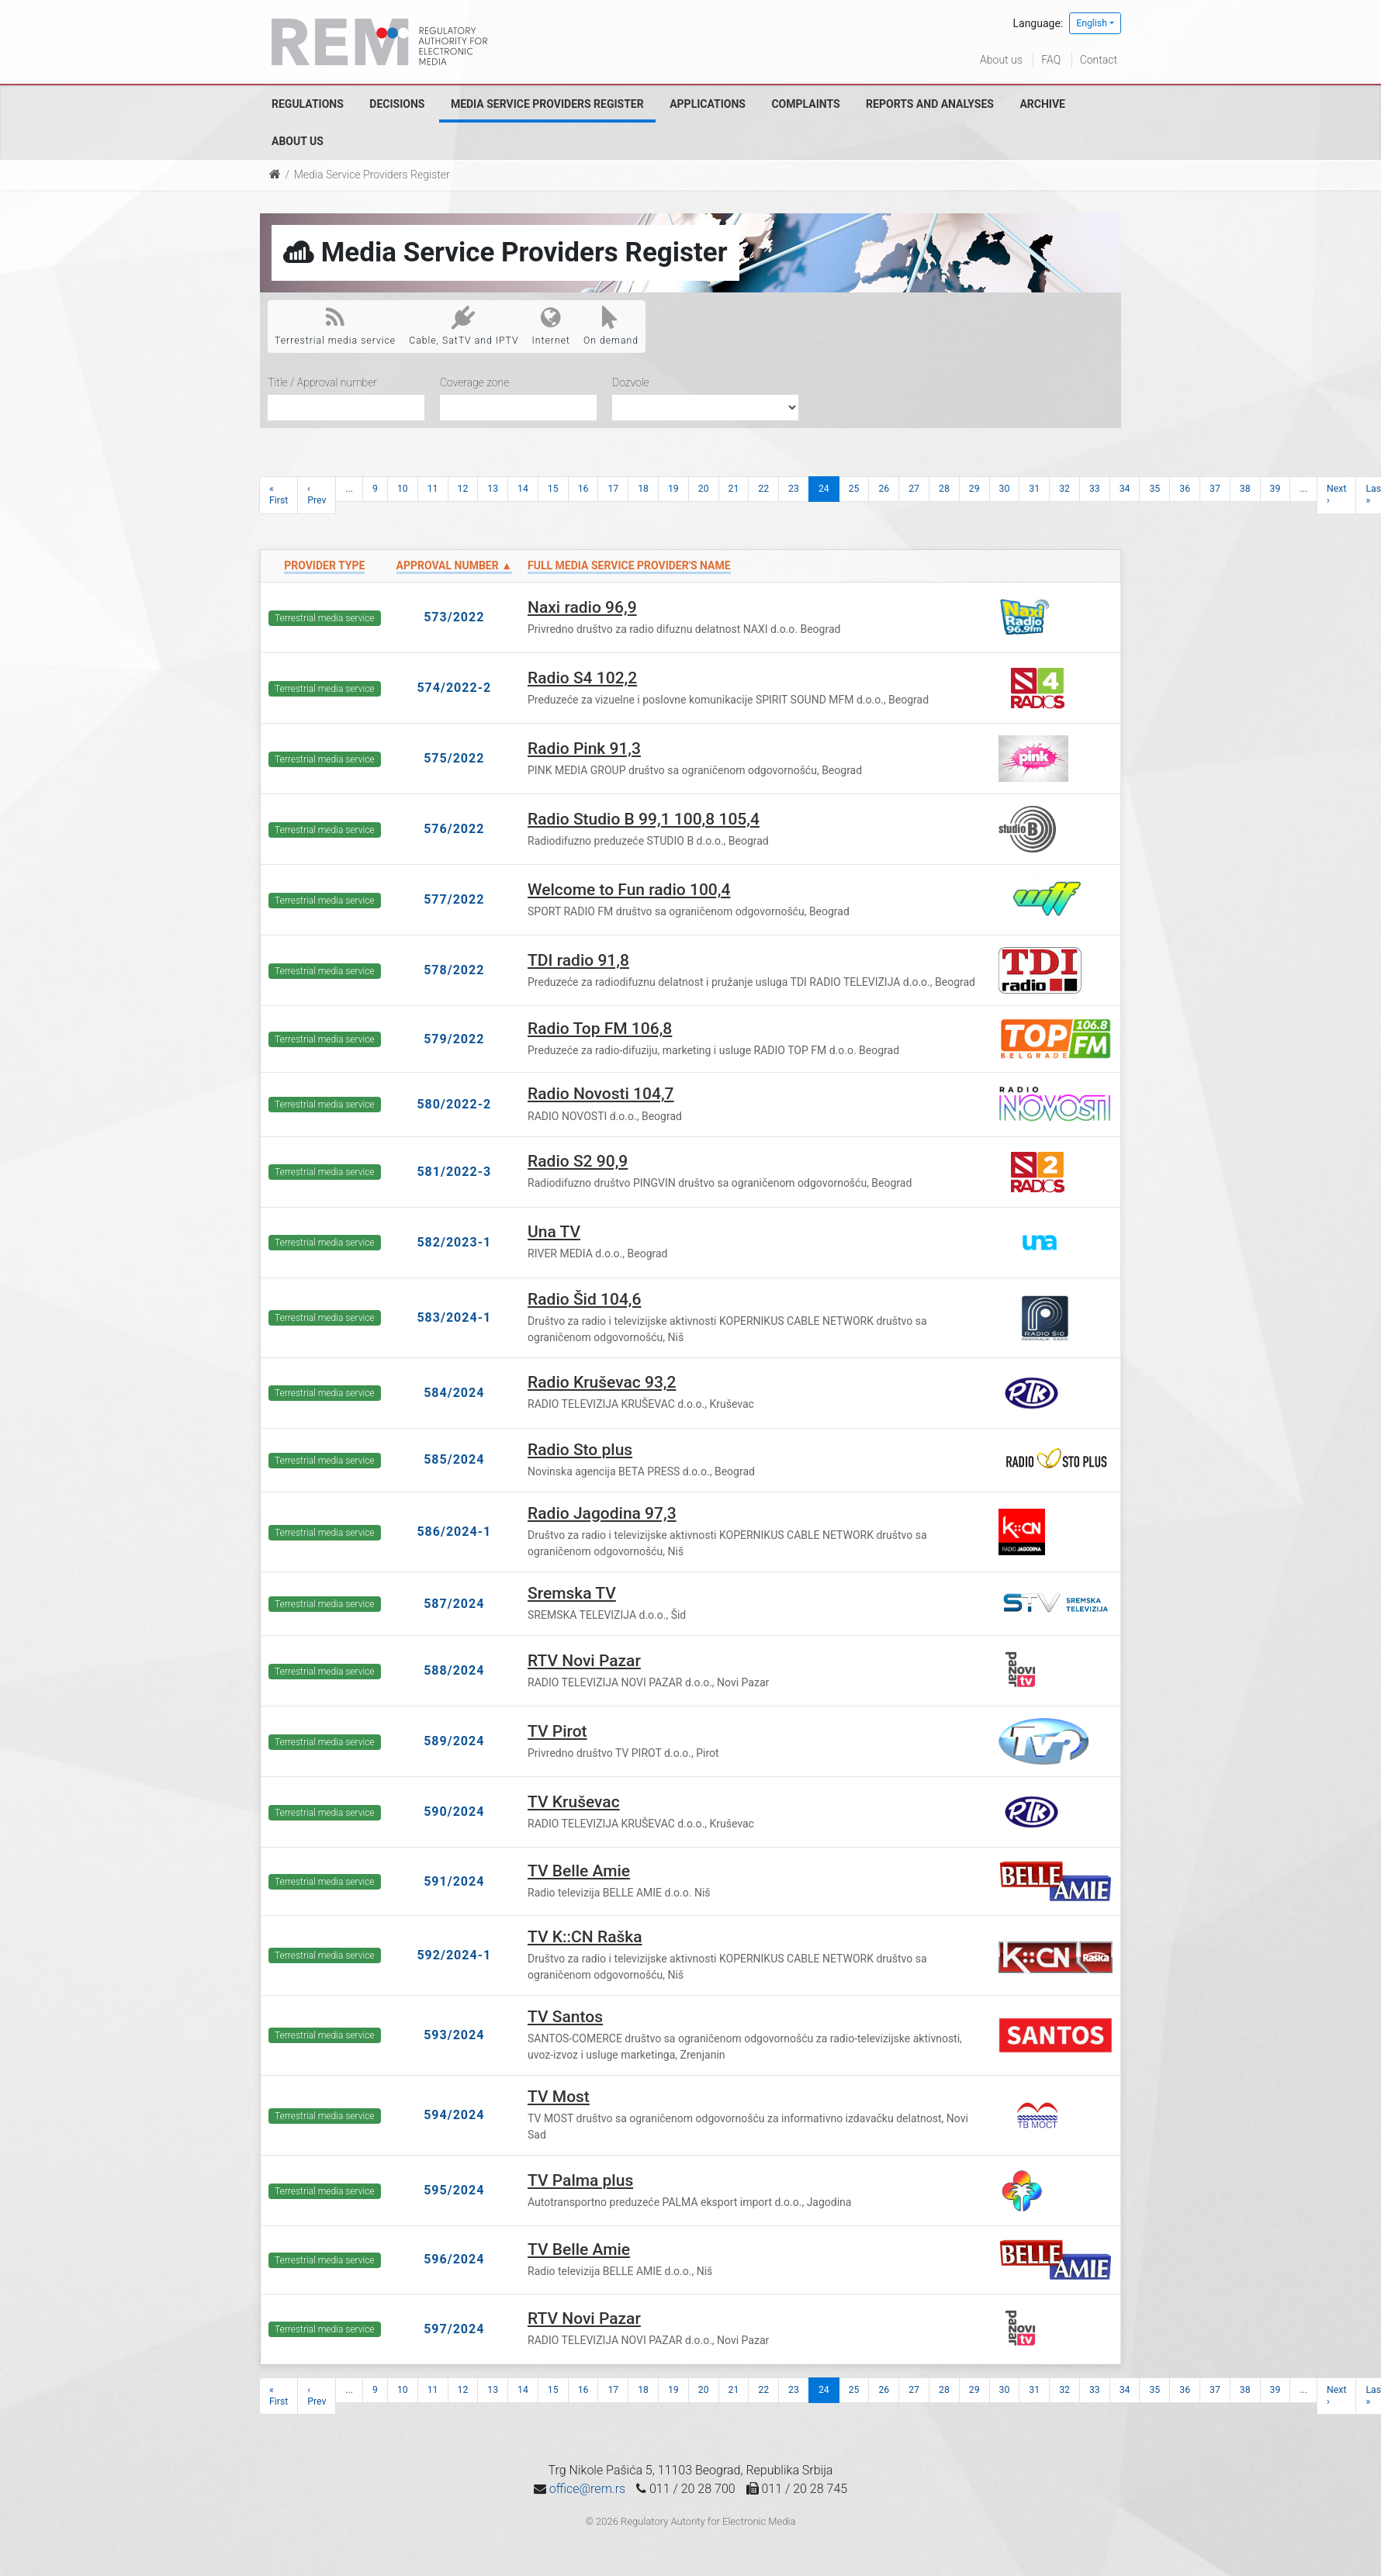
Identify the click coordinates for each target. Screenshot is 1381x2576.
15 (553, 488)
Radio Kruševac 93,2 (602, 1382)
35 (1154, 488)
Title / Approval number (322, 382)
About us (1001, 60)
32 (1064, 488)
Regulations (308, 104)
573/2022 (454, 617)
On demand (611, 326)
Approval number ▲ (454, 565)
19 (673, 488)
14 (522, 488)
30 (1004, 488)
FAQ (1051, 60)
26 (883, 488)
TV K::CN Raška (585, 1937)
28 (944, 488)
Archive (1042, 104)
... (349, 488)
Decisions (396, 104)
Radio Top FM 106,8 (600, 1028)
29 (974, 488)
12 (463, 488)
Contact (1098, 60)
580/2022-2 (454, 1104)
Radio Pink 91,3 (584, 748)
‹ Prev (316, 494)
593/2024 (454, 2035)
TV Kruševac (574, 1802)
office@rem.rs (587, 2488)
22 (763, 488)
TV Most (559, 2096)
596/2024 (454, 2259)
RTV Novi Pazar (584, 1660)
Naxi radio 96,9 (582, 607)
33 (1094, 488)
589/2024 (454, 1741)
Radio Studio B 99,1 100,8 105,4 (644, 819)
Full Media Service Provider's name (629, 565)
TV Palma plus (580, 2180)
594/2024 (454, 2114)
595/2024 (454, 2190)
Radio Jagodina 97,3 (602, 1513)
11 (432, 488)
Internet (551, 326)
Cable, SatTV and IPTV (463, 326)
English (1091, 23)
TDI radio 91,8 (578, 960)
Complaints (805, 104)
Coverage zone (474, 382)
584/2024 (454, 1392)
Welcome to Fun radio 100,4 (629, 889)
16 (583, 488)
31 (1034, 488)
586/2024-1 (454, 1531)
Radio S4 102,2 (582, 678)
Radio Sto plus (580, 1449)
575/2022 (454, 758)
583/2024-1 (454, 1317)
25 (854, 488)
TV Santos (565, 2016)
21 (734, 488)
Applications (708, 104)
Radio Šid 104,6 (584, 1299)
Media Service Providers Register (547, 104)
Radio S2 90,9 (578, 1161)
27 (914, 488)
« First (278, 494)
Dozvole (630, 382)
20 (703, 488)
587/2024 (454, 1603)
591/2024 (454, 1881)
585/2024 (454, 1459)
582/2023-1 (454, 1242)
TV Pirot (557, 1731)
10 (402, 488)
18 (643, 488)
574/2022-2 (454, 687)
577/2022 (454, 899)
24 (824, 488)
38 (1245, 488)
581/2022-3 (454, 1171)
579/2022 (454, 1039)
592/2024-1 (454, 1955)
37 (1215, 488)
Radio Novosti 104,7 (601, 1093)
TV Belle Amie (579, 1871)
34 (1125, 488)
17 (612, 488)
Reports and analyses (930, 104)
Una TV (554, 1231)
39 (1275, 488)
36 (1184, 488)
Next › (1336, 494)
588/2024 (454, 1670)
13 (492, 488)
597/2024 (454, 2329)
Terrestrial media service (335, 326)
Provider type (324, 565)
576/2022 (454, 828)
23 (793, 488)
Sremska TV (572, 1593)
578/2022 (454, 970)
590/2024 (454, 1811)
